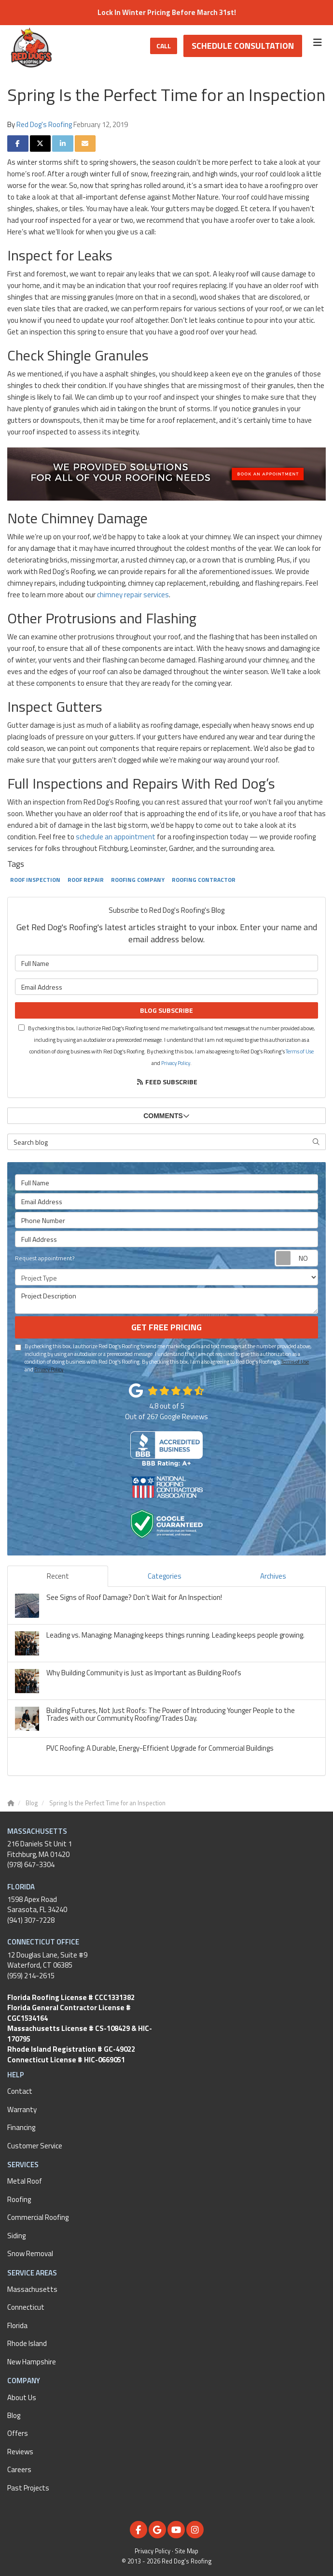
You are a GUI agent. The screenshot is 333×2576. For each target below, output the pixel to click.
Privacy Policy (175, 1063)
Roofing (19, 2199)
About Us (21, 2397)
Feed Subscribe (167, 1082)
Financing (21, 2127)
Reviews (20, 2451)
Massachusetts (32, 2289)
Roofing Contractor (204, 879)
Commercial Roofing (38, 2217)
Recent (58, 1576)
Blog (13, 2415)
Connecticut (25, 2307)
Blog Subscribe (166, 1010)
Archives (273, 1576)
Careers (19, 2469)
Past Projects (28, 2487)
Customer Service (34, 2145)
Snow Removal (30, 2253)
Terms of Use (300, 1051)
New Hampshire (31, 2361)
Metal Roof (24, 2181)
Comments (166, 1116)
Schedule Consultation (243, 45)
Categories (164, 1576)
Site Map (186, 2551)
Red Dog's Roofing (44, 124)
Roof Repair (86, 879)
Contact (19, 2091)
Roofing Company (138, 879)
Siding (16, 2235)
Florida (17, 2325)
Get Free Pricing (166, 1327)
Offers (17, 2433)
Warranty (22, 2109)
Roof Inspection (35, 879)
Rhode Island (27, 2343)
